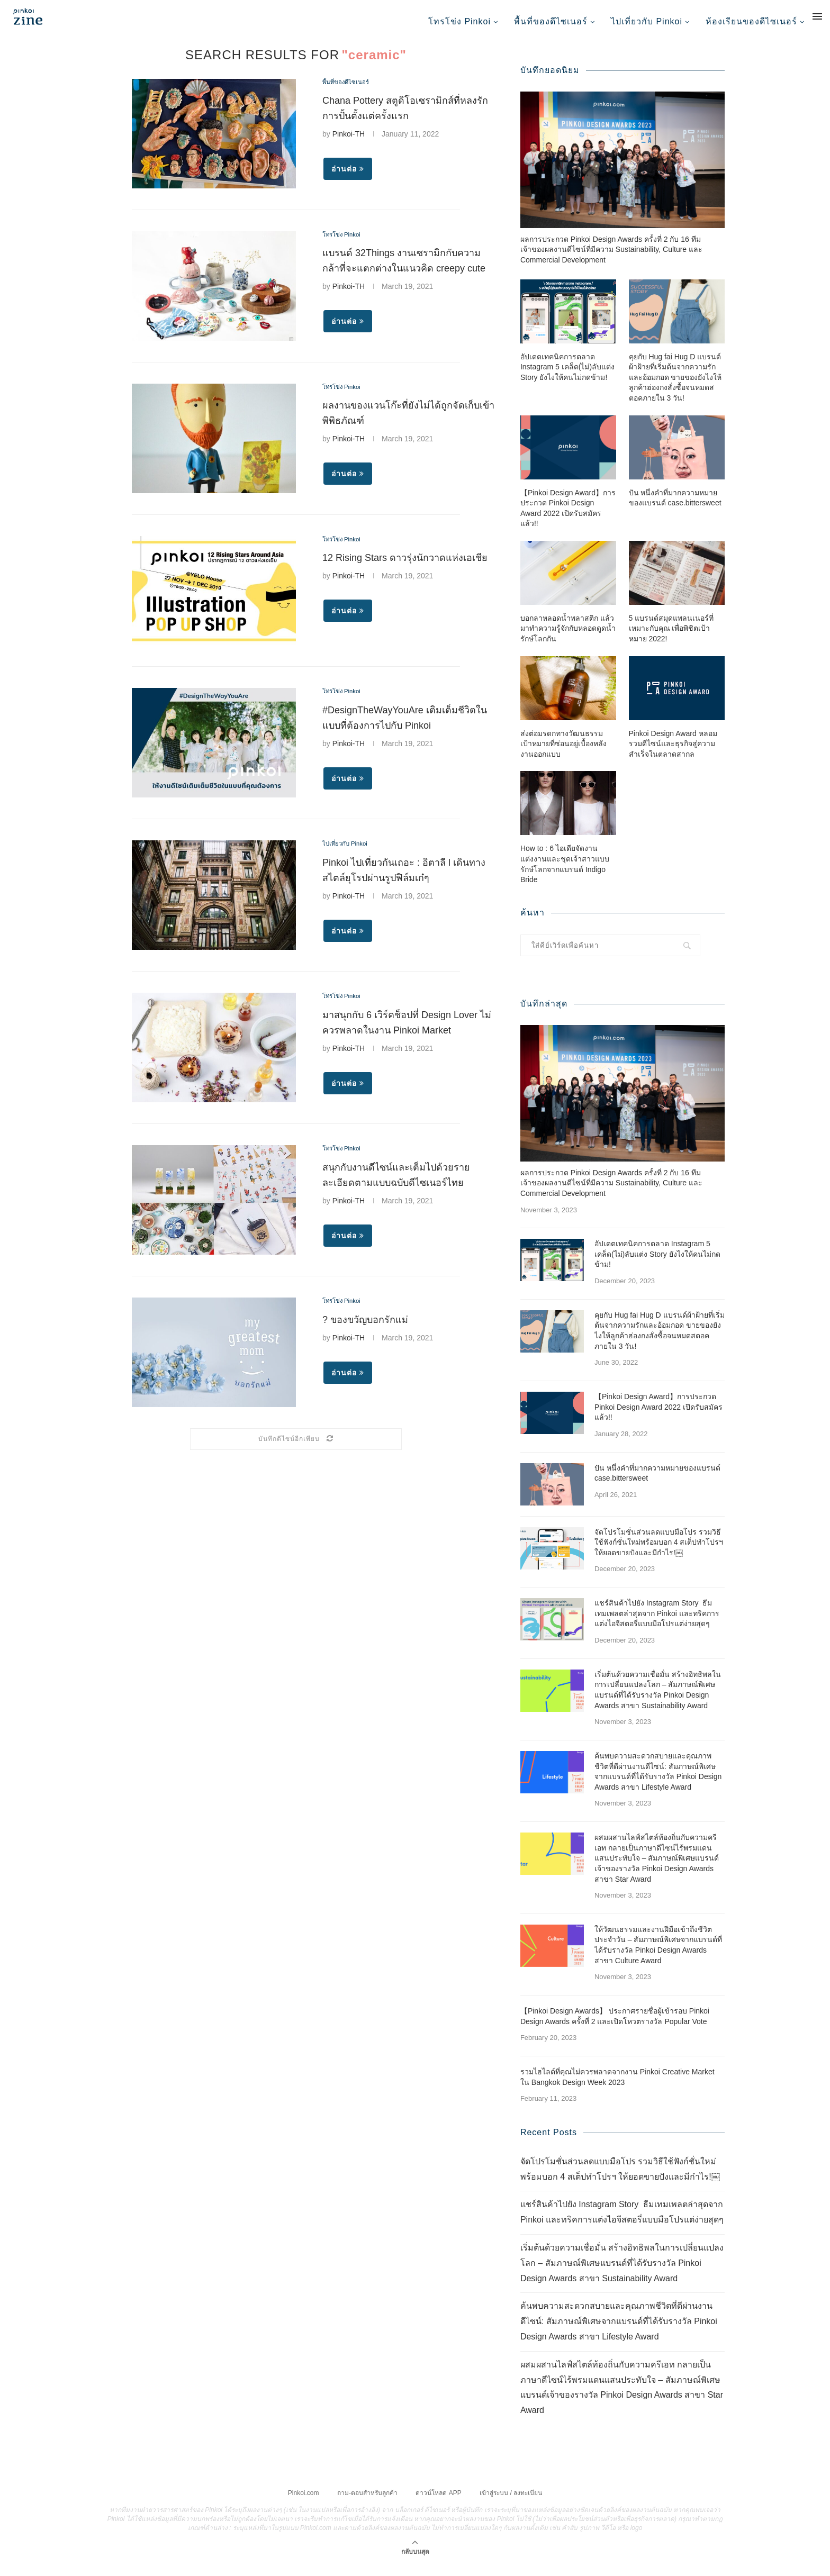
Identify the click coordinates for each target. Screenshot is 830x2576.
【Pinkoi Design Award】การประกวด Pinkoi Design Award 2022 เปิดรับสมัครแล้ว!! (568, 518)
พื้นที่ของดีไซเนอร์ (551, 21)
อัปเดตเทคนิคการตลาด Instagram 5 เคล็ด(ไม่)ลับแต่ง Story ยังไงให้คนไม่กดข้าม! (567, 377)
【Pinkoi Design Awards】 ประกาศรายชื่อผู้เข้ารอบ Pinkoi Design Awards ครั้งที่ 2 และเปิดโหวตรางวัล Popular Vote (614, 2026)
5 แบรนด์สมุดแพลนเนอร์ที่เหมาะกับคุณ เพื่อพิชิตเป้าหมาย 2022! (671, 638)
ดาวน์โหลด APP (438, 2502)
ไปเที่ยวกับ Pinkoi (646, 21)
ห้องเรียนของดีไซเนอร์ (751, 21)
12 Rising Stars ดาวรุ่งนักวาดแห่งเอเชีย (405, 565)
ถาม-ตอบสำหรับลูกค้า (367, 2502)
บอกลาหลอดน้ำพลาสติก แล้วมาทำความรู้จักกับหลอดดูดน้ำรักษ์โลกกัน (568, 638)
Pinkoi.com (303, 2502)
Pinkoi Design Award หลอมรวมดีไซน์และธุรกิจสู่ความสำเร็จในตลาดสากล (673, 753)
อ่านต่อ (347, 177)
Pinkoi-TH (348, 142)
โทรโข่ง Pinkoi (459, 21)
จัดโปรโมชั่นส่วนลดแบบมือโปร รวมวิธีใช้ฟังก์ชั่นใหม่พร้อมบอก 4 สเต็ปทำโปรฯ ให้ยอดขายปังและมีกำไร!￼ (659, 1552)
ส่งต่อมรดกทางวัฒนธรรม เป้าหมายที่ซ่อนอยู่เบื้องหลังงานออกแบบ (563, 753)
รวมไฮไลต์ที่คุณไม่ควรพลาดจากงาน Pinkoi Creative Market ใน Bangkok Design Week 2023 (617, 2087)
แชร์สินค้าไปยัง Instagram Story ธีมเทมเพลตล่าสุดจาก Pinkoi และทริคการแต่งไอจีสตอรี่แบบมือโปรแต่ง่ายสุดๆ (656, 1623)
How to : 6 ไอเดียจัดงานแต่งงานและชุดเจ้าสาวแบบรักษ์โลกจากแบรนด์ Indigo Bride (564, 874)
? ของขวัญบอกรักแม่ (365, 1327)
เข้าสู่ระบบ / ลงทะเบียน (511, 2502)
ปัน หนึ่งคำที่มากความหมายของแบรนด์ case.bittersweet (675, 508)
